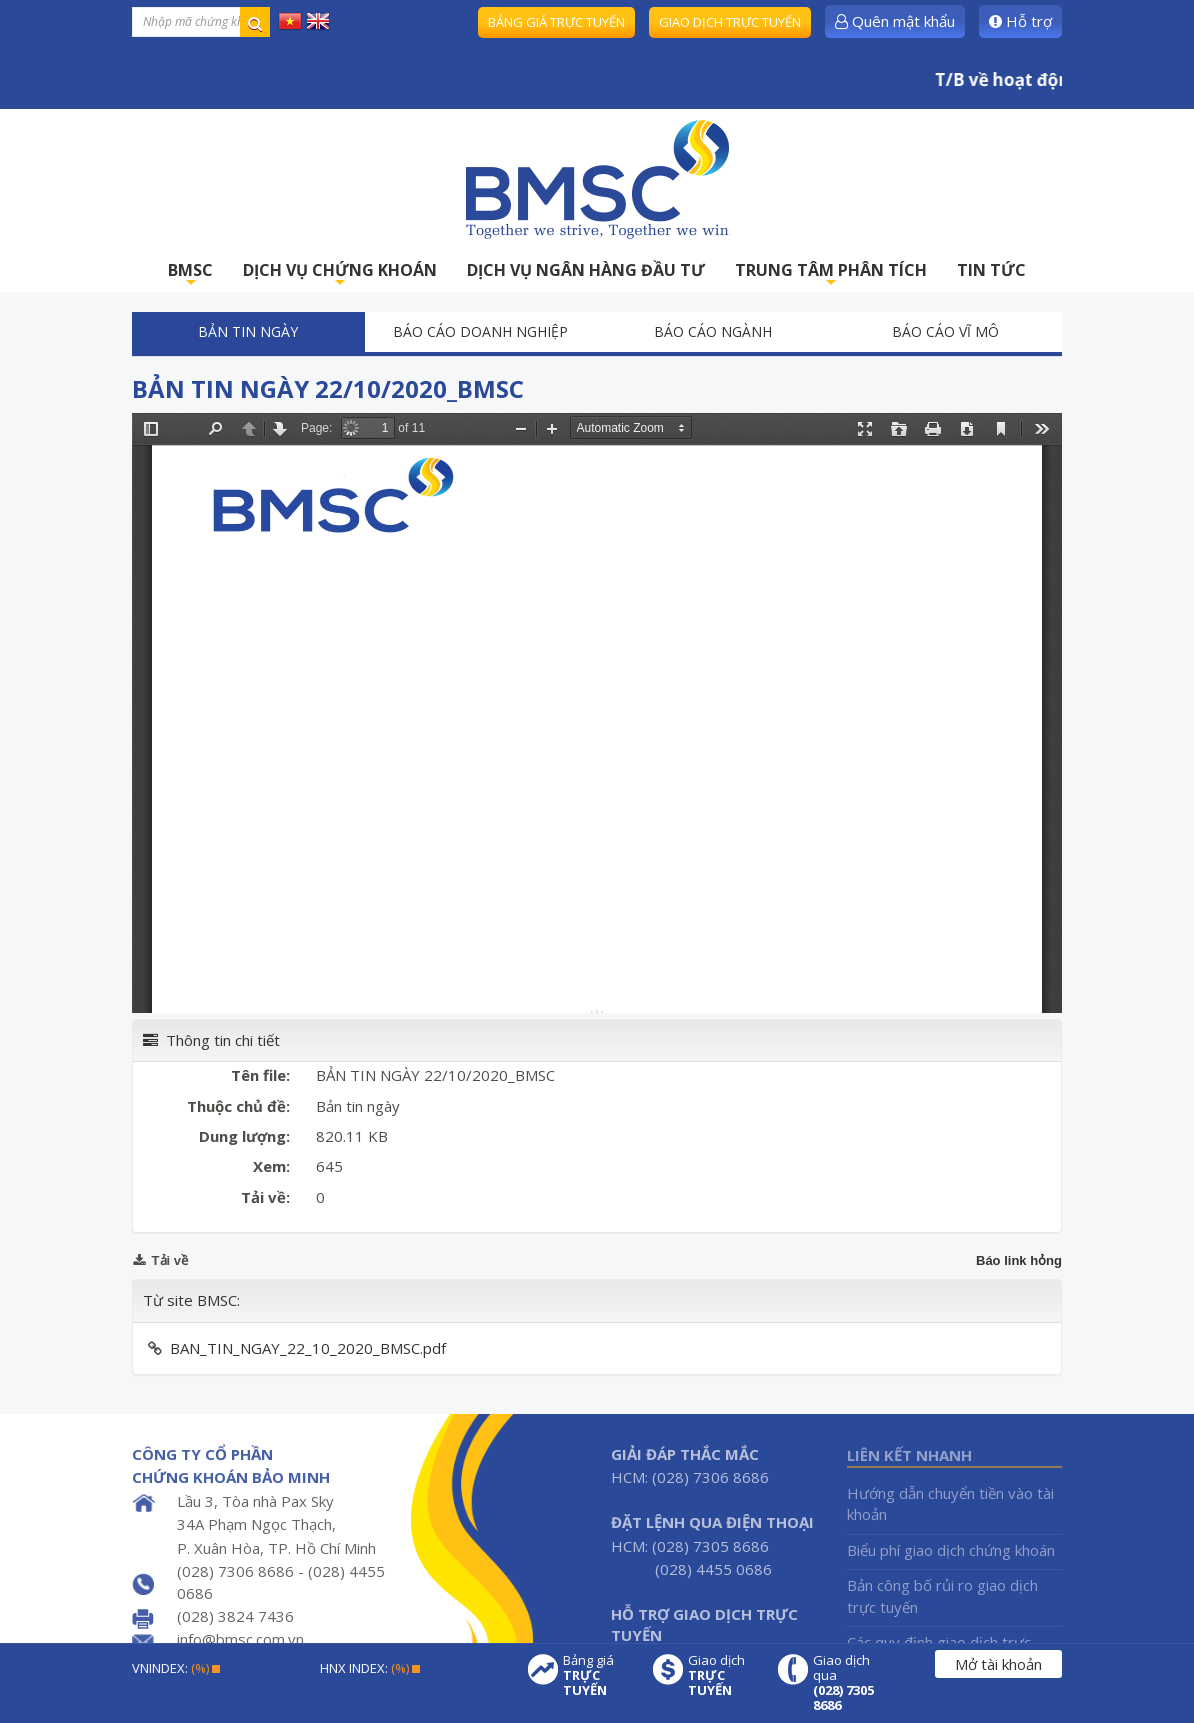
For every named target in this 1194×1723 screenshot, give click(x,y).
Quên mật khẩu (895, 21)
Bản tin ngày (248, 331)
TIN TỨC (991, 270)
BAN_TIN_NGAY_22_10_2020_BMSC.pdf (308, 1348)
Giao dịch (723, 1675)
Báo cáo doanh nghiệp (480, 331)
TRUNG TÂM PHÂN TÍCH (831, 275)
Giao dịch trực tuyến (730, 22)
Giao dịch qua (848, 1683)
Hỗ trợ (1020, 21)
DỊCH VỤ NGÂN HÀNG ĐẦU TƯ (586, 270)
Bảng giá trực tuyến (556, 22)
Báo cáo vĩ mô (945, 331)
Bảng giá (598, 1675)
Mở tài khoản (998, 1664)
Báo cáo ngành (713, 331)
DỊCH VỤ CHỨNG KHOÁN (340, 275)
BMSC (190, 275)
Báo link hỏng (1019, 1260)
